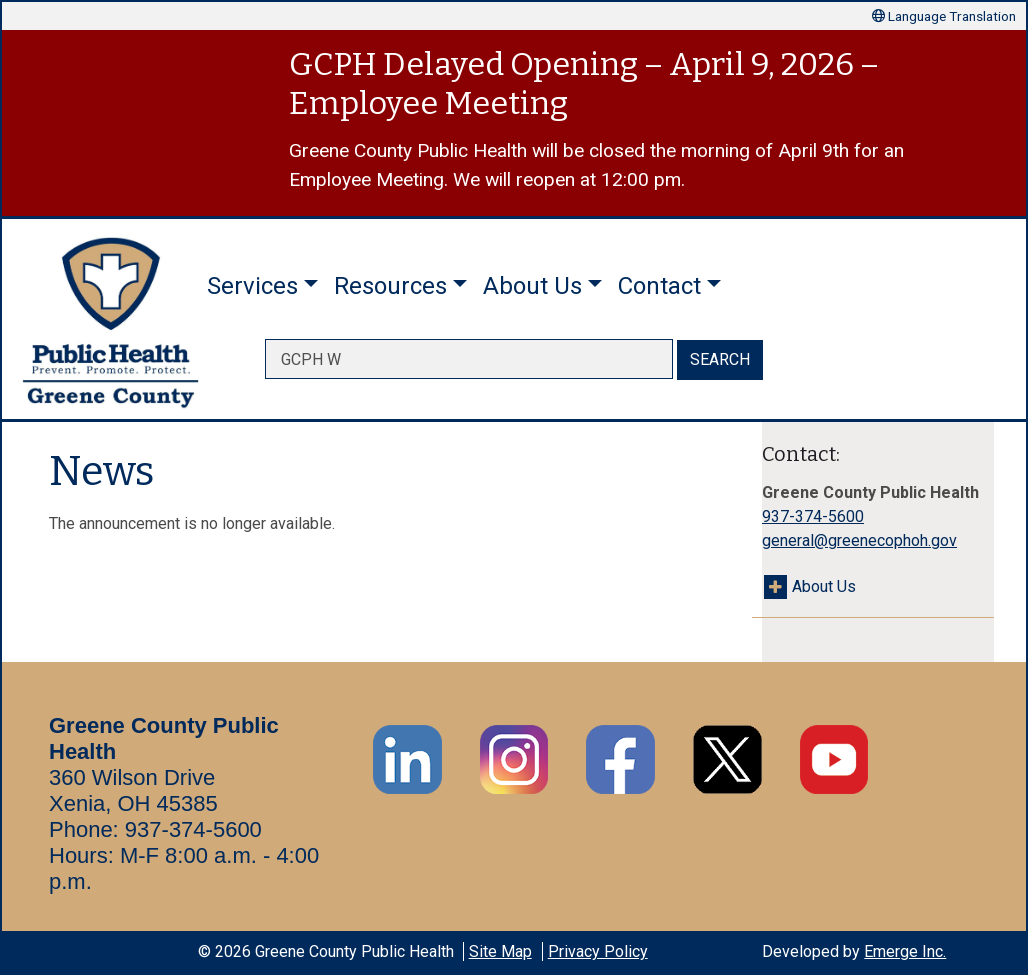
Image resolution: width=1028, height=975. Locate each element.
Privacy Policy (598, 951)
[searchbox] (469, 359)
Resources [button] (390, 286)
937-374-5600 (813, 516)
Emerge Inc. (905, 951)
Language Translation (944, 16)
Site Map (500, 951)
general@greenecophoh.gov (859, 540)
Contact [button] (659, 286)
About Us (824, 586)
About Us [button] (532, 286)
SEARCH (720, 359)
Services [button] (252, 286)
